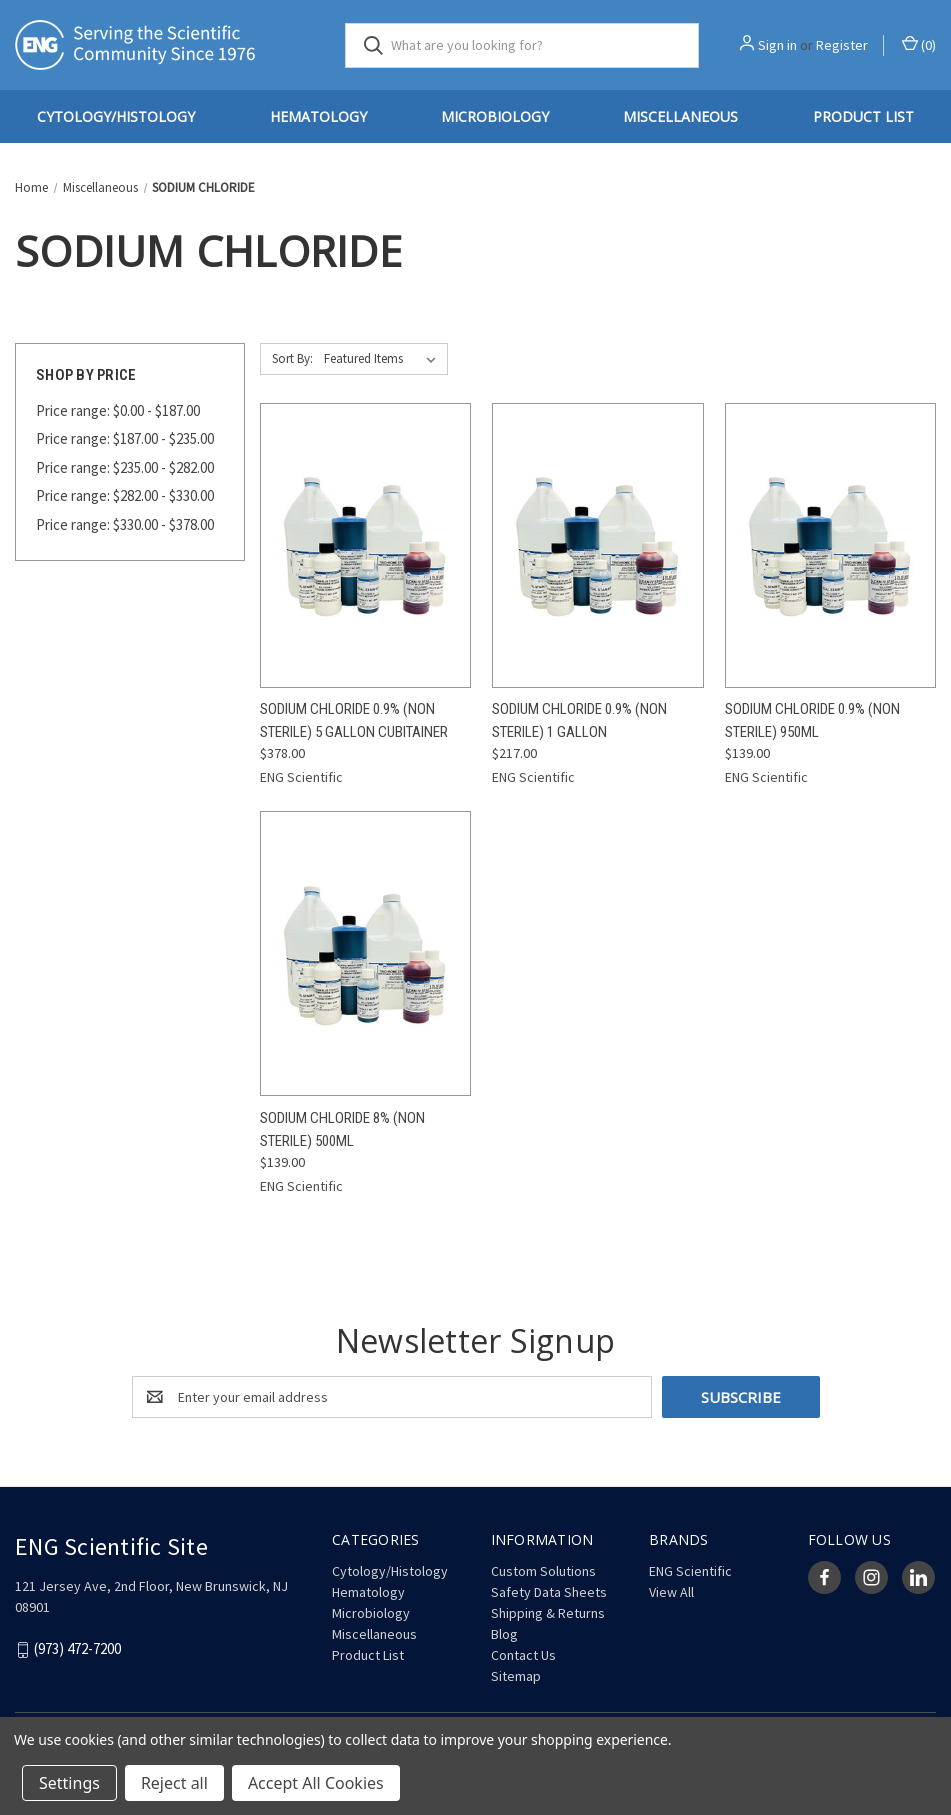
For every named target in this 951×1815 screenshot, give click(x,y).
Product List (368, 1655)
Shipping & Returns (548, 1613)
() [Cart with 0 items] (919, 44)
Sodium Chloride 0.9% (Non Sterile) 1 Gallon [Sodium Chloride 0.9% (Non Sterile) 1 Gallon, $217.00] (579, 720)
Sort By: (292, 358)
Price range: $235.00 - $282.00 (125, 467)
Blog (504, 1634)
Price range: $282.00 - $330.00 (125, 495)
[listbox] (384, 359)
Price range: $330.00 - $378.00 (125, 524)
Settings (69, 1783)
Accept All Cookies (316, 1783)
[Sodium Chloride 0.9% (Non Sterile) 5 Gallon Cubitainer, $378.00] (365, 545)
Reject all (174, 1783)
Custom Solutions (543, 1571)
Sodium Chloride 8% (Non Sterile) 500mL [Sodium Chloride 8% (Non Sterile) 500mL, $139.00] (342, 1129)
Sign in (777, 45)
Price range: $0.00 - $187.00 (118, 410)
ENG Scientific (690, 1571)
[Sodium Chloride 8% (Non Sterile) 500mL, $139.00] (365, 953)
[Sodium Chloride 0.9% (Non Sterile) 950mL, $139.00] (830, 545)
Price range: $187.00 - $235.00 (125, 438)
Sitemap (516, 1676)
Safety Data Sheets (549, 1592)
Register (842, 45)
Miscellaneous (680, 116)
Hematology (318, 116)
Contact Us (523, 1655)
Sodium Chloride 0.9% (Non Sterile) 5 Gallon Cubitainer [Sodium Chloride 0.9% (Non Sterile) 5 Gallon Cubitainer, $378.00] (354, 720)
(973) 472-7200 (77, 1649)
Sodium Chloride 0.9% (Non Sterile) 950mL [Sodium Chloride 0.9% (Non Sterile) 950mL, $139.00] (812, 720)
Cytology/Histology (116, 116)
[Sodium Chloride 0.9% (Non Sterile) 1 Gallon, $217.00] (597, 545)
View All (671, 1592)
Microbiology (495, 116)
